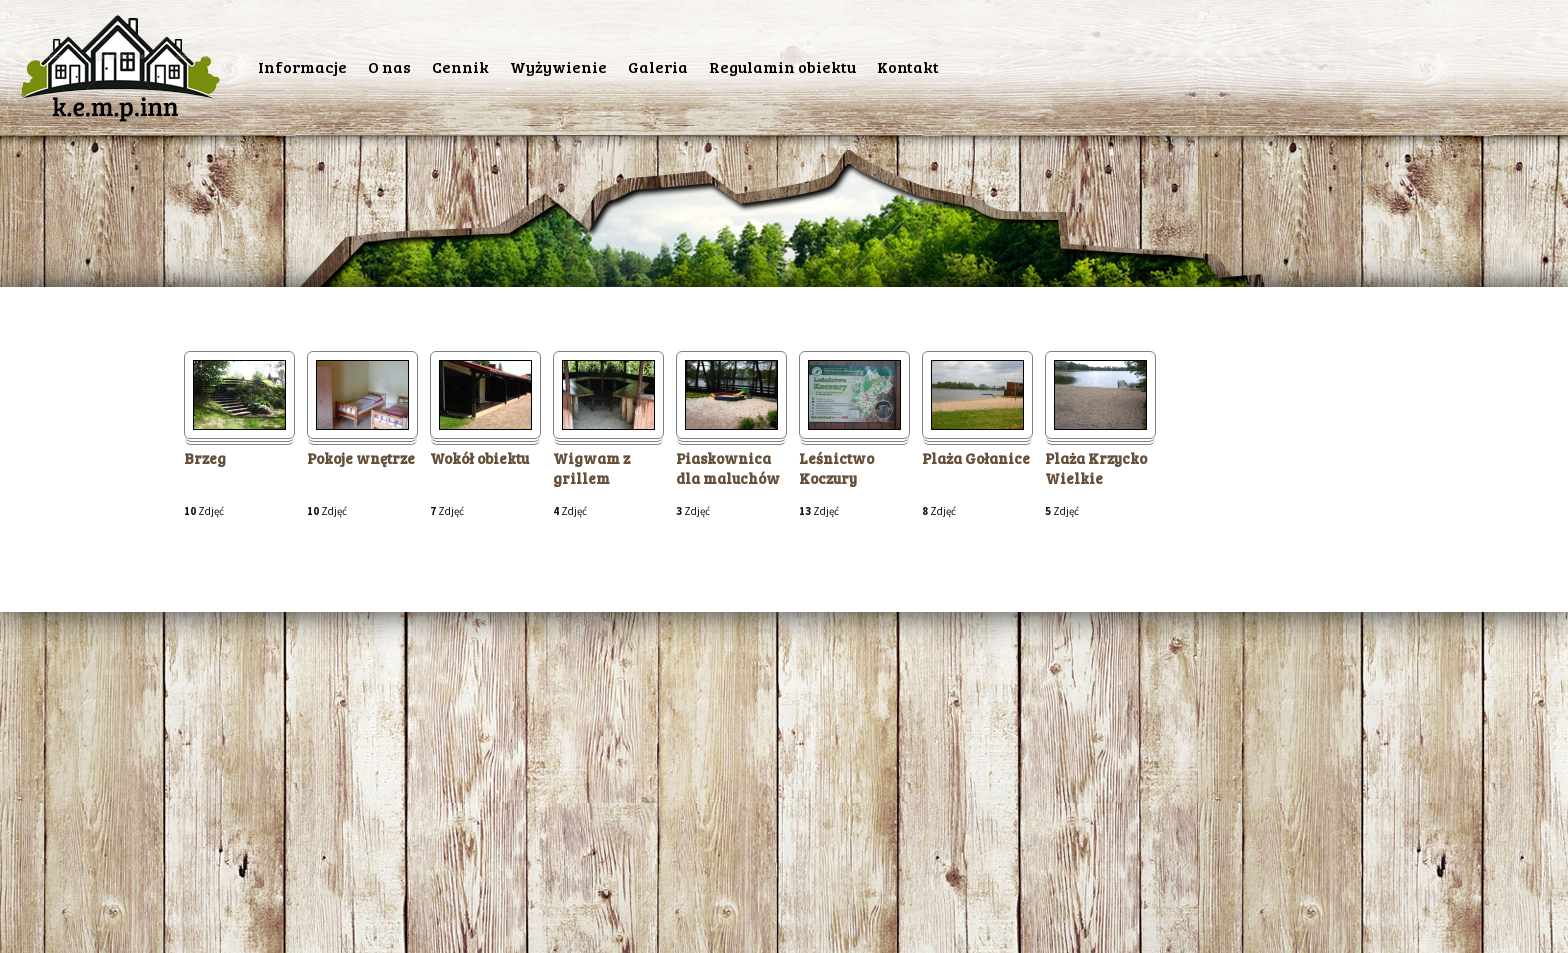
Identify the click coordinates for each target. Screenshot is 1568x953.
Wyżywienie (558, 66)
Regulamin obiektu (782, 66)
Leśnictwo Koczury (836, 468)
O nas (389, 66)
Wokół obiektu (479, 458)
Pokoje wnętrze (361, 458)
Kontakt (908, 66)
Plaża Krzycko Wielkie (1096, 468)
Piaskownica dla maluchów (728, 468)
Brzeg (205, 458)
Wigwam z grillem (591, 468)
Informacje (302, 66)
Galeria (658, 66)
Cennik (460, 66)
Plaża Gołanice (976, 458)
